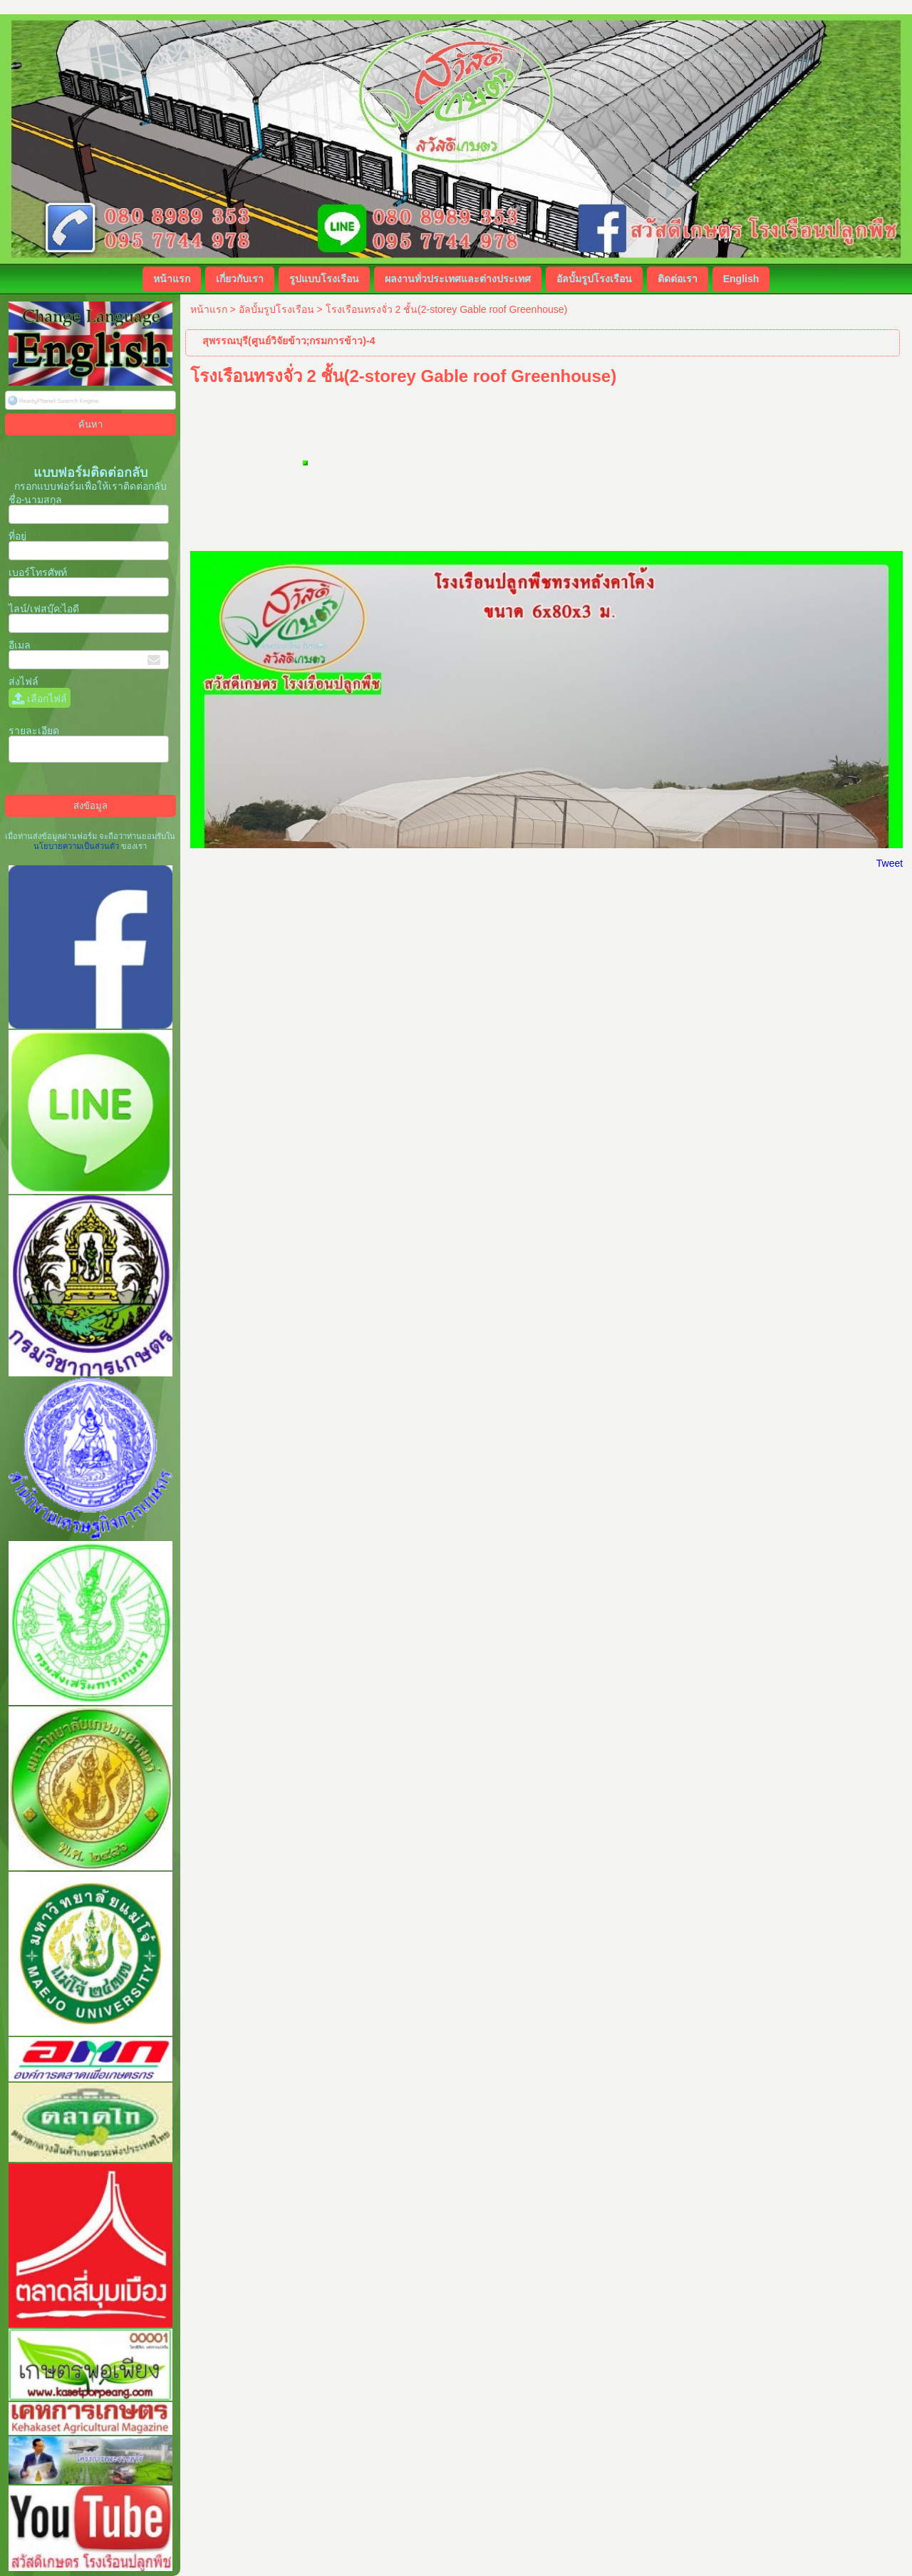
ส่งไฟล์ (23, 681)
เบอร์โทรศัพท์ (38, 572)
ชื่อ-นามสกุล (36, 499)
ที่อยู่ (17, 536)
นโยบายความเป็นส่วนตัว (77, 846)
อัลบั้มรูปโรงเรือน (276, 309)
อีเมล (20, 645)
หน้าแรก (208, 309)
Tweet (889, 863)
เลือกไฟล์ (39, 698)
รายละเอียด (34, 730)
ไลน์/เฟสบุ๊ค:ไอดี (44, 608)
